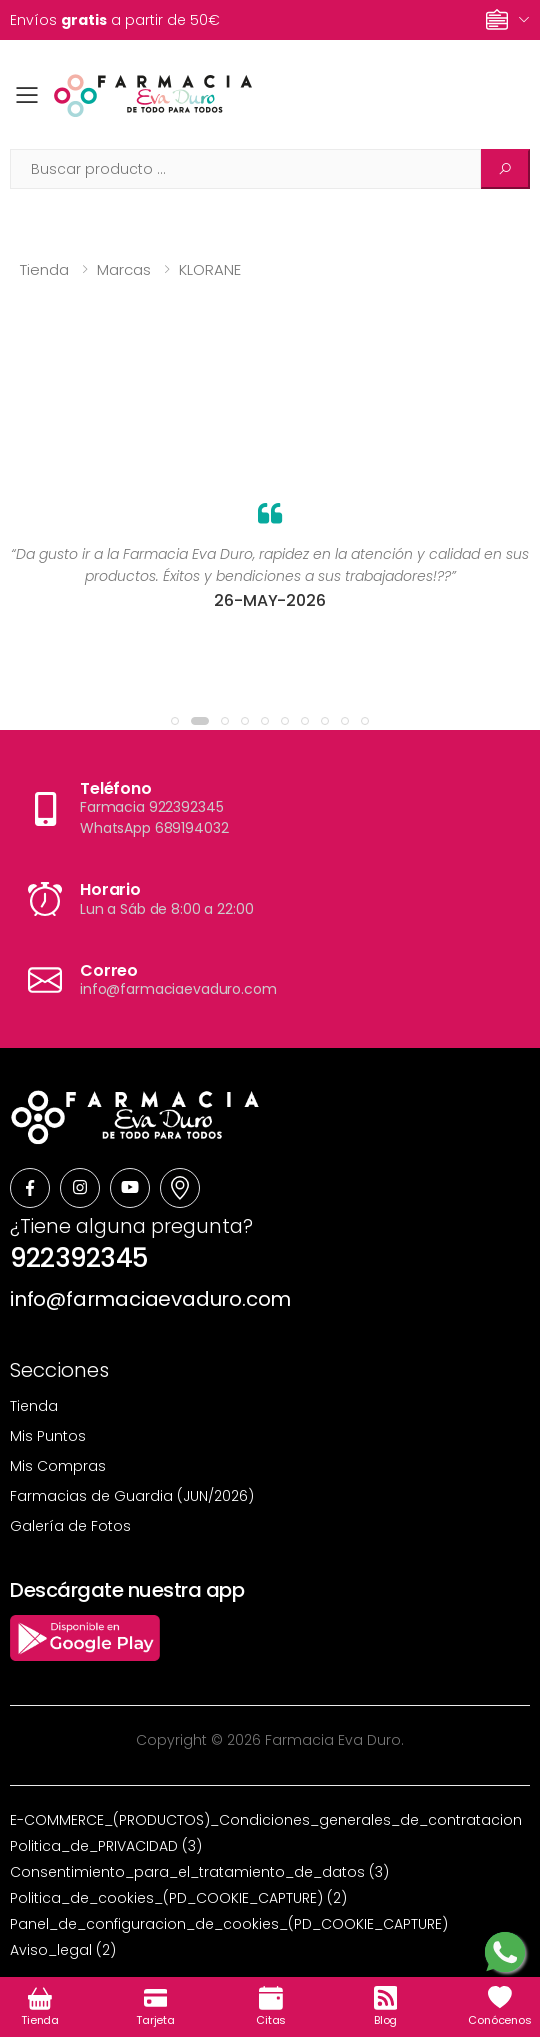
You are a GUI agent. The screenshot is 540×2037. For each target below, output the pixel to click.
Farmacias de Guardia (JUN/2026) (132, 1496)
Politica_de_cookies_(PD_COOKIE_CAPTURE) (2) (178, 1898)
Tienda (44, 269)
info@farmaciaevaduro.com (150, 1299)
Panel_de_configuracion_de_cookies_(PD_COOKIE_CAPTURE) (229, 1924)
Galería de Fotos (70, 1526)
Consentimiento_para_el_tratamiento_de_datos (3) (199, 1872)
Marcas (124, 269)
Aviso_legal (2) (63, 1950)
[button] (175, 721)
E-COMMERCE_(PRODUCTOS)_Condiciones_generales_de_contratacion (266, 1820)
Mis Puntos (48, 1436)
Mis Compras (58, 1466)
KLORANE (210, 269)
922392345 (79, 1258)
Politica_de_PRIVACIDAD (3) (106, 1846)
